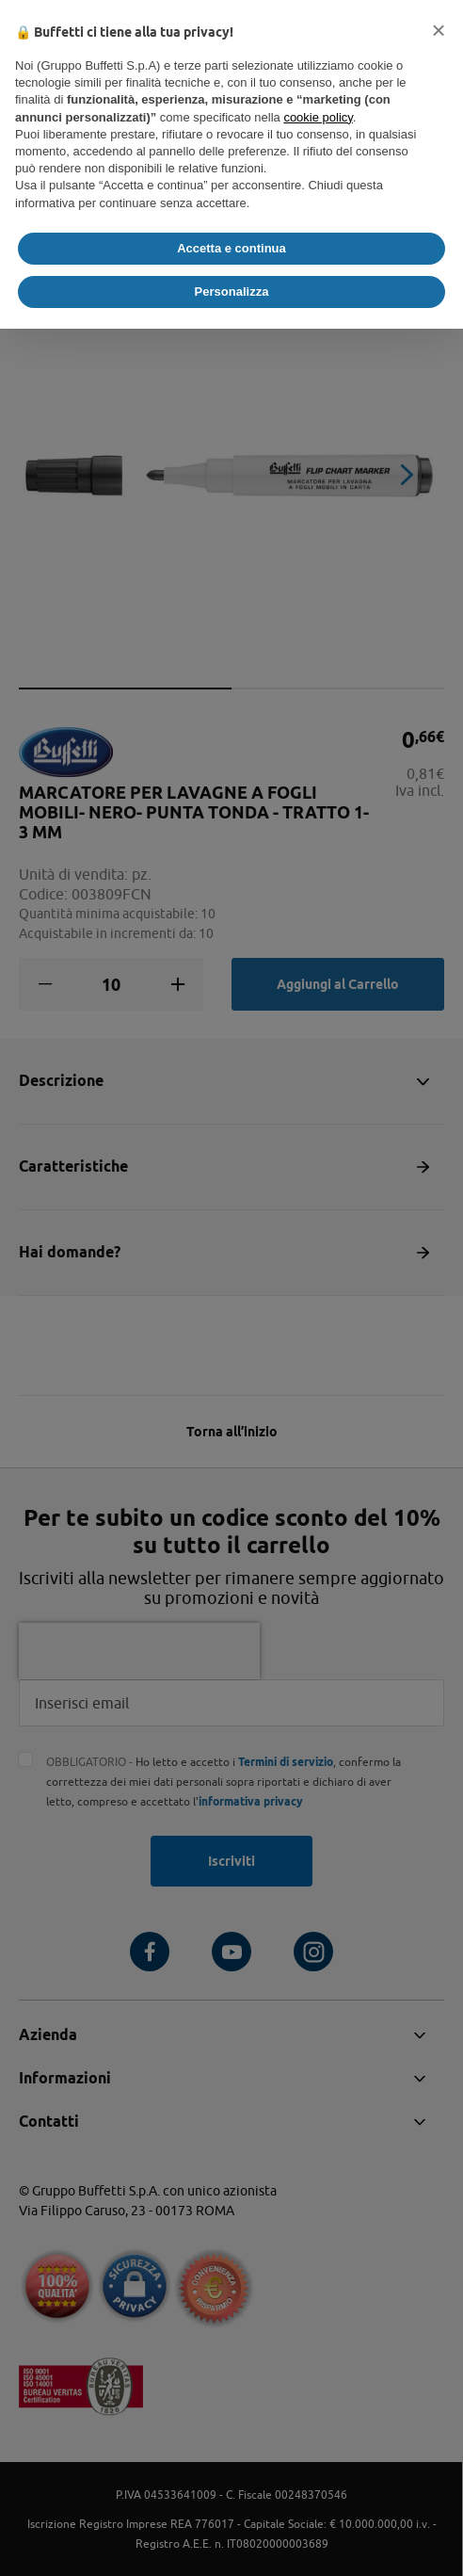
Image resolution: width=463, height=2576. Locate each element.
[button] (438, 30)
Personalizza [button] (232, 291)
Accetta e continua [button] (231, 248)
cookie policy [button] (317, 117)
